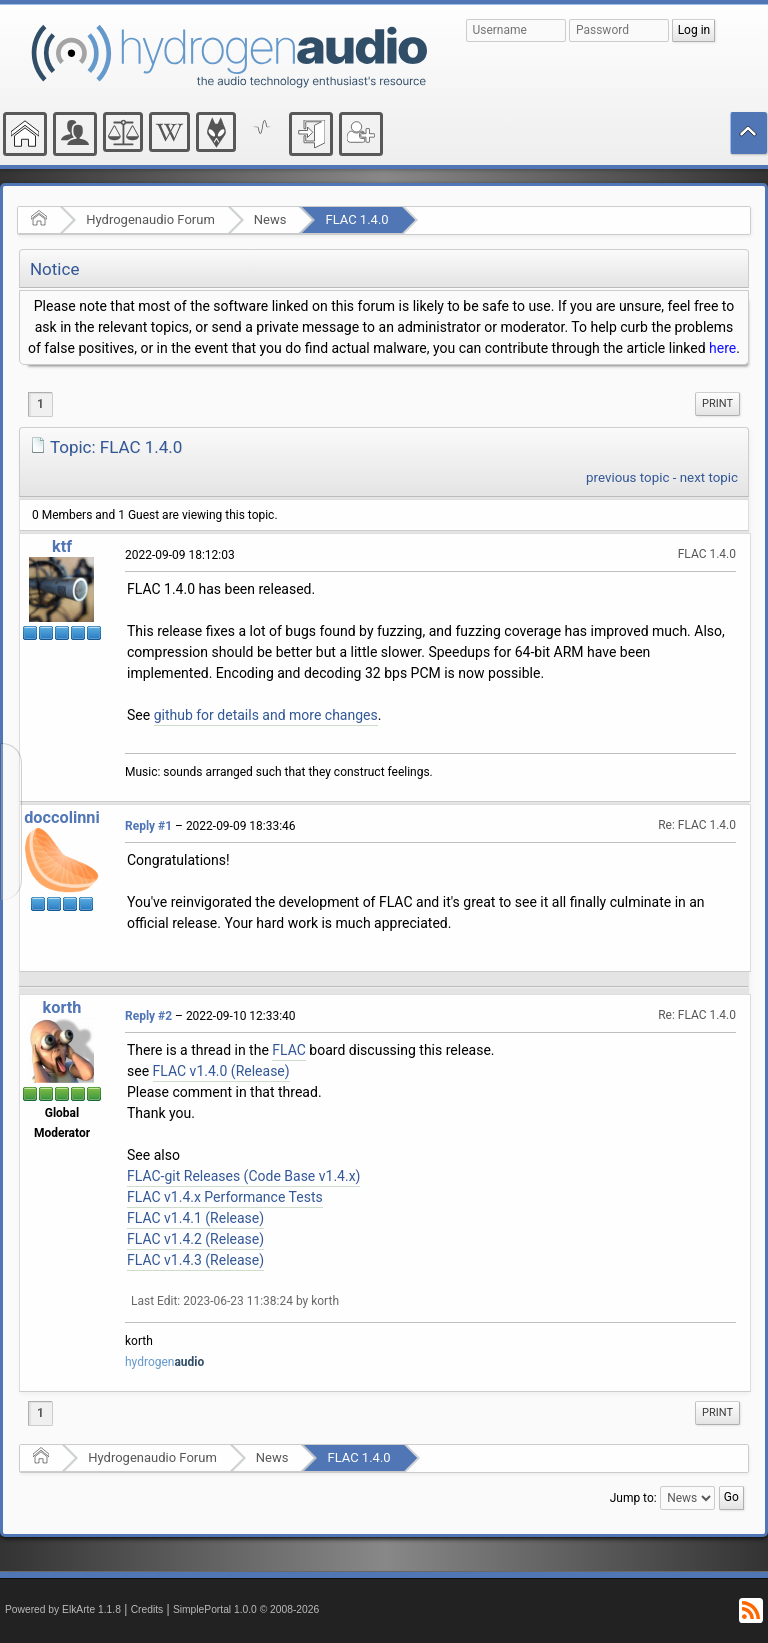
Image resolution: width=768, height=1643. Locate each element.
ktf (62, 546)
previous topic (627, 477)
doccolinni (62, 817)
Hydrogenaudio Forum (150, 219)
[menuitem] (717, 404)
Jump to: (633, 1498)
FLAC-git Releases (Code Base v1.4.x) (243, 1176)
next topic (709, 477)
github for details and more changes (266, 715)
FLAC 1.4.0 (356, 219)
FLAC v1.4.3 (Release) (195, 1260)
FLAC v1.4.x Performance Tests (225, 1197)
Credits (147, 1609)
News (270, 219)
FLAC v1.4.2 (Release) (195, 1239)
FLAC (289, 1050)
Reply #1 (148, 826)
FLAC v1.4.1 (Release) (195, 1218)
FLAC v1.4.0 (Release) (221, 1071)
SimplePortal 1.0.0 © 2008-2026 (246, 1609)
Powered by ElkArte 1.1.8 (63, 1609)
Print (717, 403)
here (722, 348)
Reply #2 (148, 1016)
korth (62, 1007)
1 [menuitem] (40, 404)
